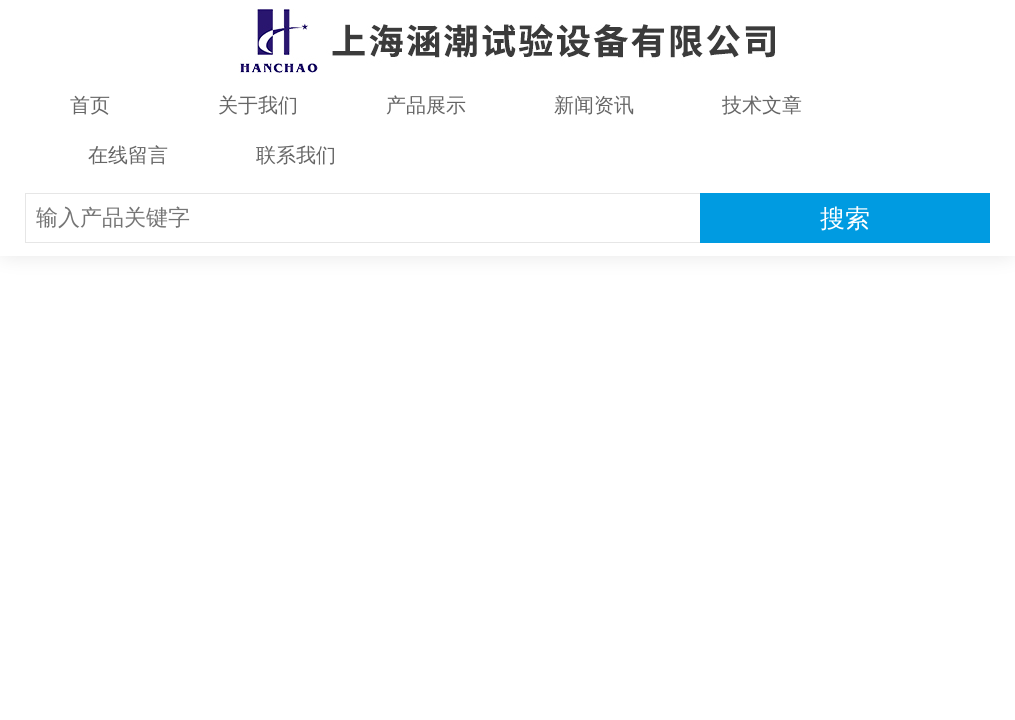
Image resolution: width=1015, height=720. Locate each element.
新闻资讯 (594, 105)
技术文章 (762, 105)
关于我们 (258, 105)
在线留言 (128, 155)
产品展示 (426, 105)
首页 (90, 105)
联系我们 (296, 155)
